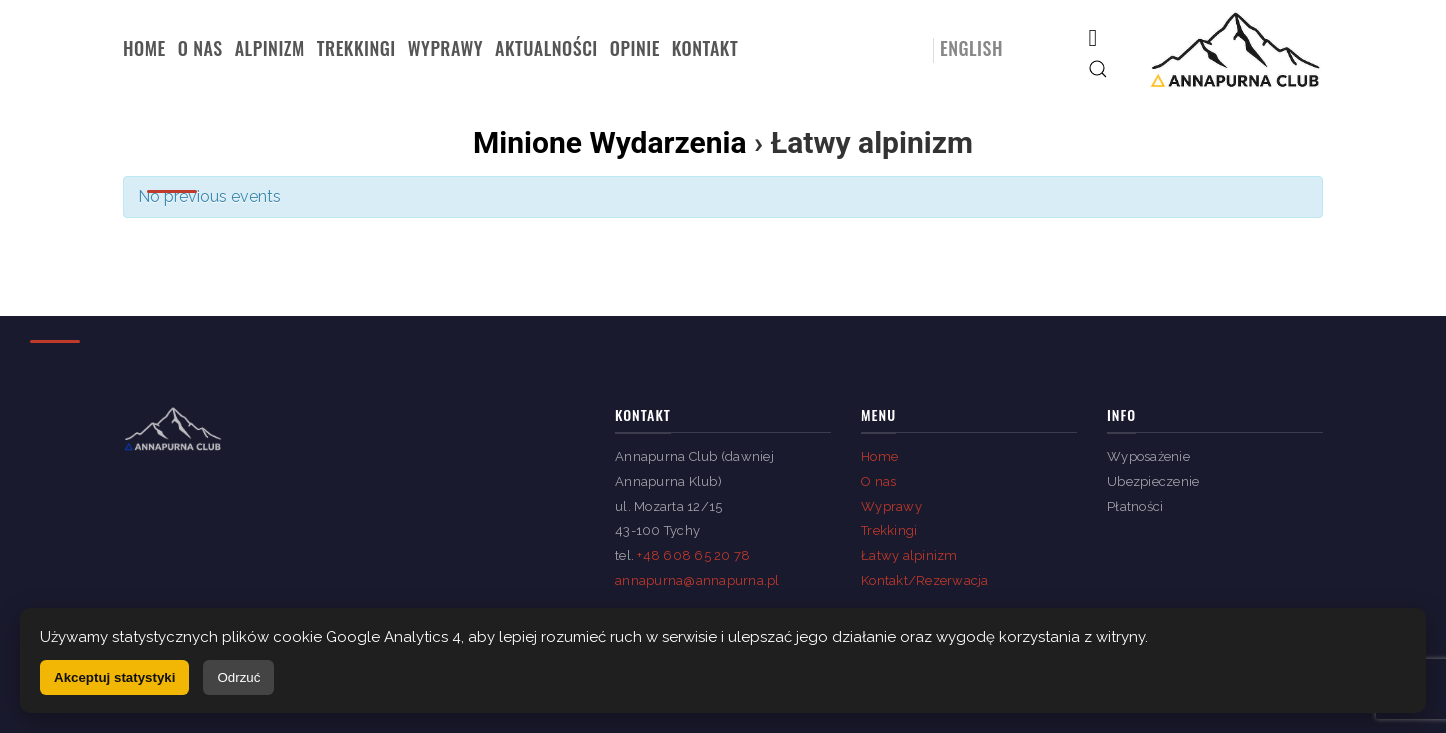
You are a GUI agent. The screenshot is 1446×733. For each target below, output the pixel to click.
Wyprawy (445, 48)
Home (144, 48)
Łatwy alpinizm (909, 555)
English (971, 48)
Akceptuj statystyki (114, 677)
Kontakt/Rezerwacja (925, 580)
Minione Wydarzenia (610, 142)
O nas (200, 48)
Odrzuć (238, 677)
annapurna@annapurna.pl (697, 580)
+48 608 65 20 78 (693, 555)
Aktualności (546, 48)
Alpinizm (270, 48)
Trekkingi (356, 48)
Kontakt (705, 48)
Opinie (635, 48)
